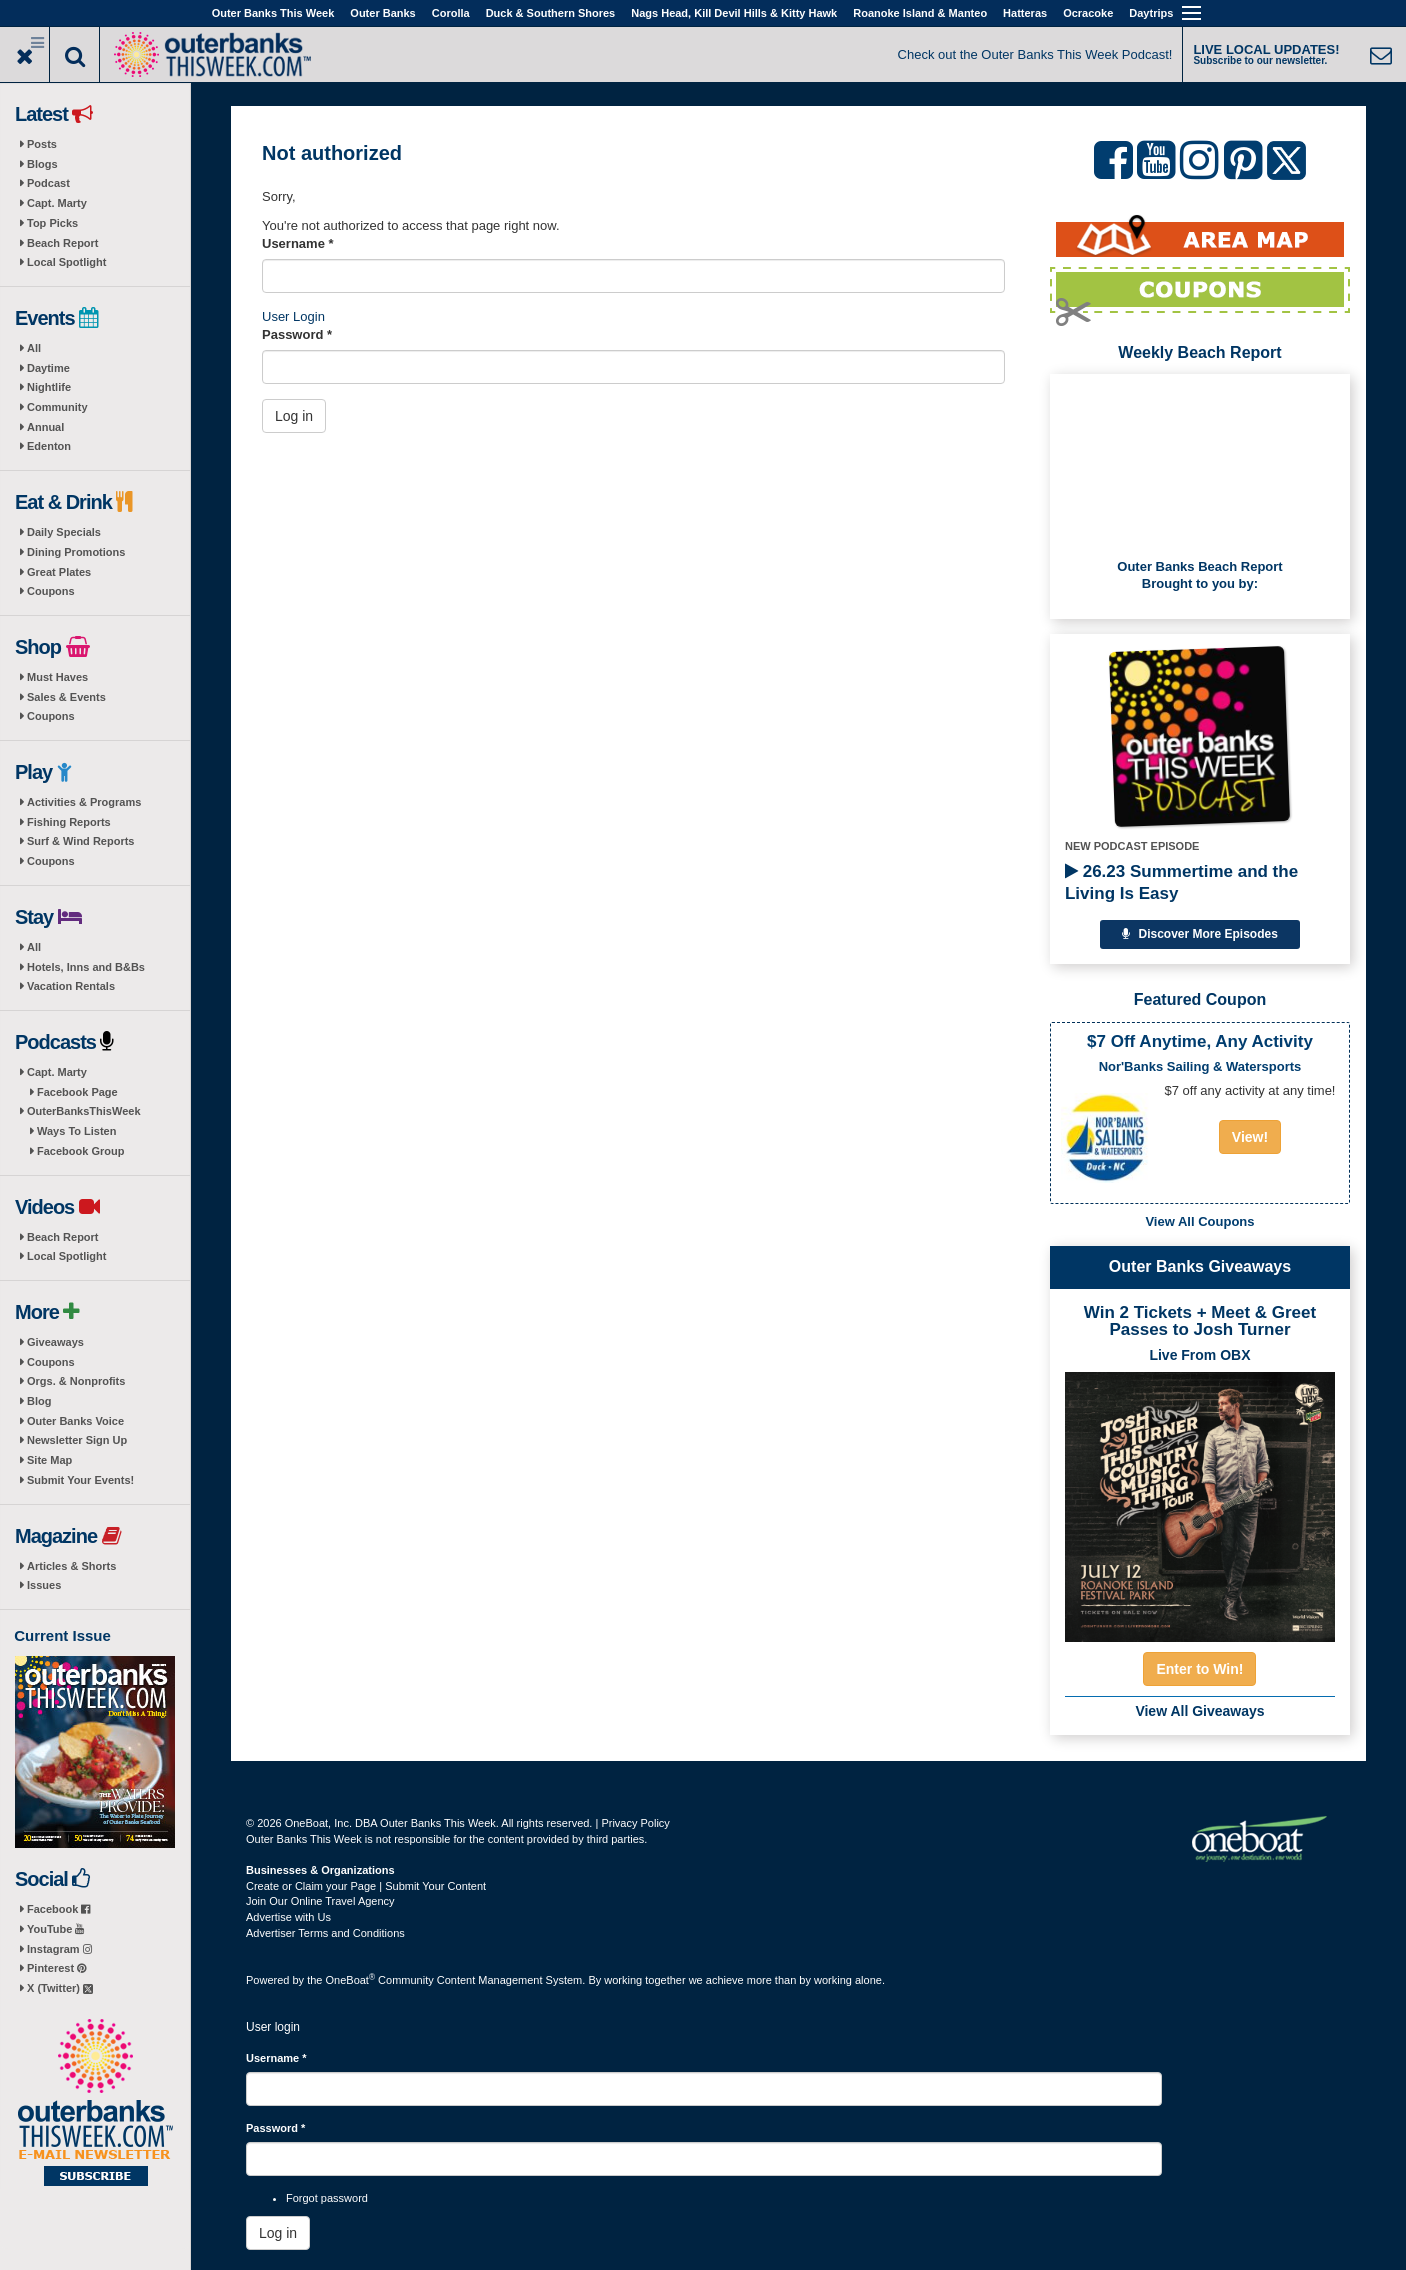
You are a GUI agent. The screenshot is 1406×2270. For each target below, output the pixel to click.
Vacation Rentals (71, 986)
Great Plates (59, 572)
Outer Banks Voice (75, 1421)
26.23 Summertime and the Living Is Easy (1181, 882)
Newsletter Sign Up (77, 1440)
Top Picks (52, 223)
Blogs (42, 164)
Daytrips (1151, 13)
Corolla (451, 13)
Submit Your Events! (80, 1480)
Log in (294, 416)
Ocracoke (1088, 13)
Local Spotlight (66, 262)
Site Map (49, 1460)
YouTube (55, 1929)
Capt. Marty (57, 203)
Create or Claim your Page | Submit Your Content (366, 1886)
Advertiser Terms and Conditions (325, 1933)
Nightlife (49, 387)
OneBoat (351, 1980)
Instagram (59, 1949)
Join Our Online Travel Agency (320, 1901)
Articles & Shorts (71, 1566)
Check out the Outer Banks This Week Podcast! (1035, 54)
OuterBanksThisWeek (84, 1111)
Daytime (48, 368)
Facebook (58, 1909)
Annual (45, 427)
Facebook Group (80, 1151)
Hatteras (1025, 13)
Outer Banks (382, 13)
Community (57, 407)
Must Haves (57, 677)
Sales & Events (66, 697)
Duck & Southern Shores (551, 13)
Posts (42, 144)
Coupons (51, 591)
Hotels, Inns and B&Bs (86, 967)
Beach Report (63, 243)
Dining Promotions (76, 552)
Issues (44, 1585)
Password (297, 334)
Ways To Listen (76, 1131)
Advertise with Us (288, 1917)
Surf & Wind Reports (80, 841)
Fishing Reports (69, 822)
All (34, 348)
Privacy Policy (635, 1823)
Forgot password (327, 2198)
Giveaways (55, 1342)
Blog (39, 1401)
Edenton (49, 446)
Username (298, 243)
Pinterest (56, 1968)
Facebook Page (77, 1092)
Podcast (48, 183)
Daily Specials (64, 532)
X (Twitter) (60, 1988)
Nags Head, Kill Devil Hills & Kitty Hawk (734, 13)
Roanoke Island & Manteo (920, 13)
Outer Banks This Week (273, 13)
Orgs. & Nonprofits (76, 1381)
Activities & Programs (84, 802)
